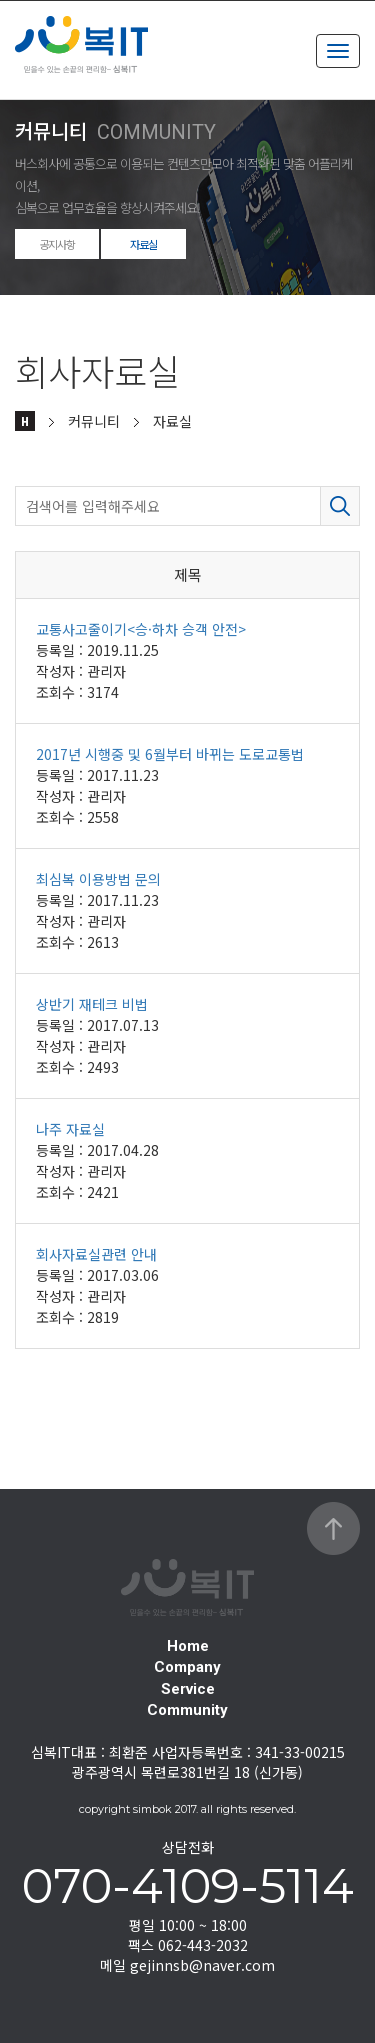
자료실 (143, 244)
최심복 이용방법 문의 (98, 879)
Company (187, 1667)
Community (187, 1710)
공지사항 (57, 244)
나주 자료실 (70, 1129)
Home (188, 1646)
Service (188, 1689)
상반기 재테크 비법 (92, 1004)
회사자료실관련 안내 (96, 1254)
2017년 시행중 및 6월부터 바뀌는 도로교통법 (170, 754)
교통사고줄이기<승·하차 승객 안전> (141, 629)
